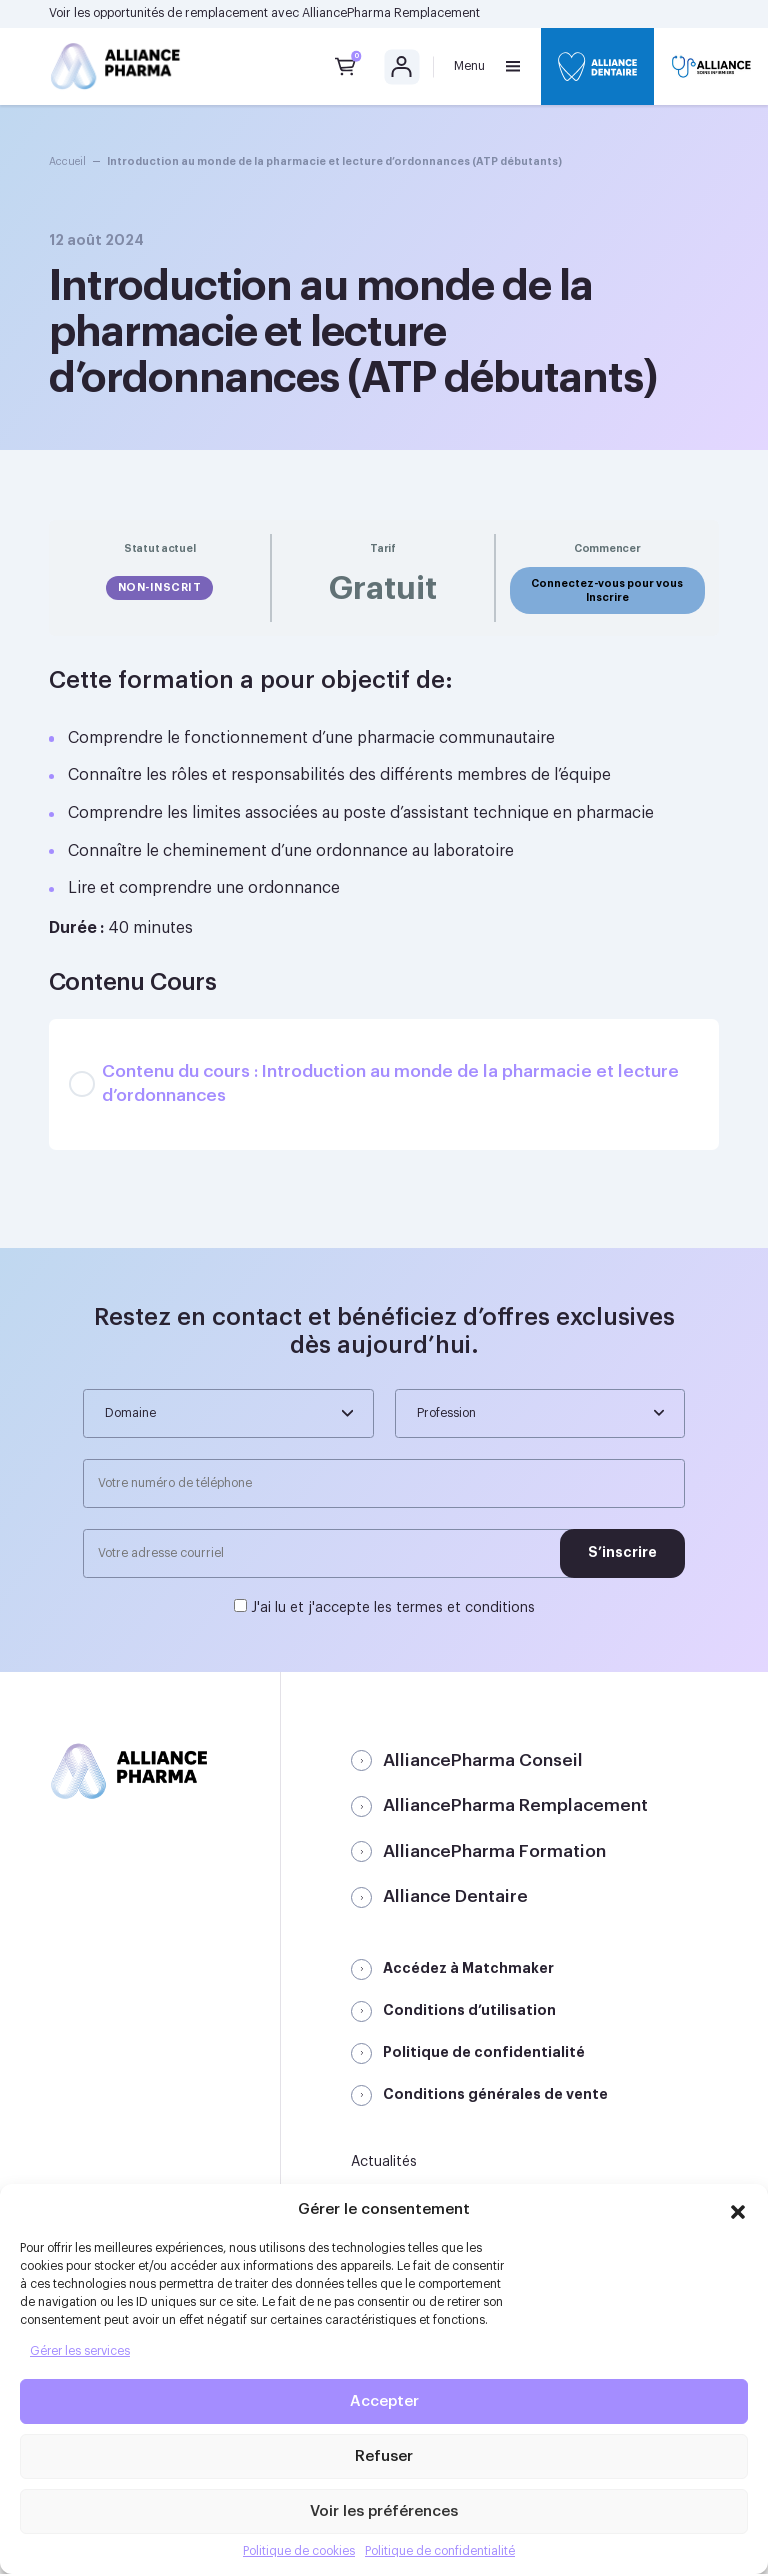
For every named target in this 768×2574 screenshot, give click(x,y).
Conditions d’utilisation (469, 2010)
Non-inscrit (160, 587)
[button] (738, 2209)
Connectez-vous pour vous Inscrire (607, 590)
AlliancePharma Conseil (483, 1760)
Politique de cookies (299, 2551)
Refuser (384, 2456)
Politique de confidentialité (440, 2551)
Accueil (67, 161)
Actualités (384, 2162)
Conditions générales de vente (495, 2094)
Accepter (384, 2401)
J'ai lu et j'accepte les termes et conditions (393, 1608)
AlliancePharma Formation (494, 1851)
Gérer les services (80, 2351)
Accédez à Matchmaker (468, 1968)
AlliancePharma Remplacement (391, 13)
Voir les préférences (384, 2511)
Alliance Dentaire (455, 1896)
